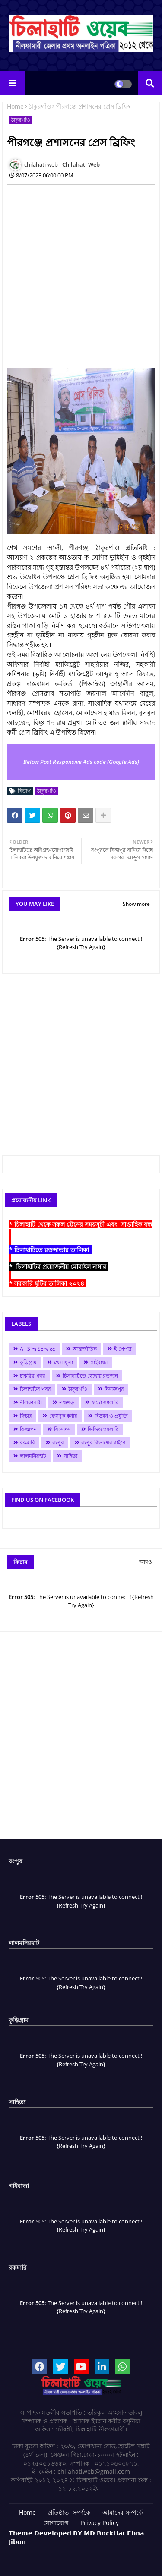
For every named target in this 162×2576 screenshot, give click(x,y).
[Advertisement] (81, 272)
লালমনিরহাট (33, 1456)
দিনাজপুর (114, 1389)
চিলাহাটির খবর (35, 1389)
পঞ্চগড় (66, 1402)
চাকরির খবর (32, 1375)
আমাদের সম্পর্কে (122, 2512)
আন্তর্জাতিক (85, 1349)
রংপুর (58, 1442)
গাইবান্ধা (99, 1362)
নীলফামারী (31, 1402)
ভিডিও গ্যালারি (103, 1429)
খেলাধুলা (63, 1362)
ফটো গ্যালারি (105, 1402)
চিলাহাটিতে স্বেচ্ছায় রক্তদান (90, 1375)
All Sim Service (37, 1349)
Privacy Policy (99, 2523)
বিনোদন (62, 1429)
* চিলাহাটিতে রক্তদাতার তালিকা (50, 1249)
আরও (145, 1561)
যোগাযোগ (55, 2523)
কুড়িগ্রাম (28, 1362)
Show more (136, 904)
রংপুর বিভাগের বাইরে (103, 1442)
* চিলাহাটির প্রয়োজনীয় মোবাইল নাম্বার (58, 1266)
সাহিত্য (70, 1456)
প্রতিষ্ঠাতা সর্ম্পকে (69, 2512)
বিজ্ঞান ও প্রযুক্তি (111, 1415)
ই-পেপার (123, 1349)
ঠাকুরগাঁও (40, 106)
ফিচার (26, 1415)
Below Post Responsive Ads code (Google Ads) (81, 762)
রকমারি (27, 1442)
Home (15, 106)
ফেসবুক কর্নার (63, 1415)
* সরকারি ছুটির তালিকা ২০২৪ (47, 1283)
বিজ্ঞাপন (28, 1429)
